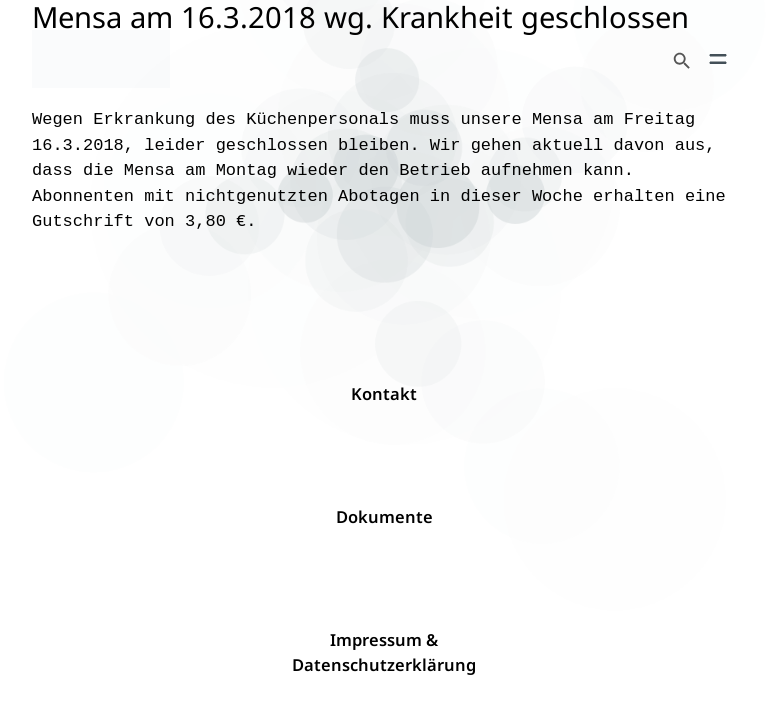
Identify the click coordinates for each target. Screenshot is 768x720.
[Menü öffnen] (718, 59)
